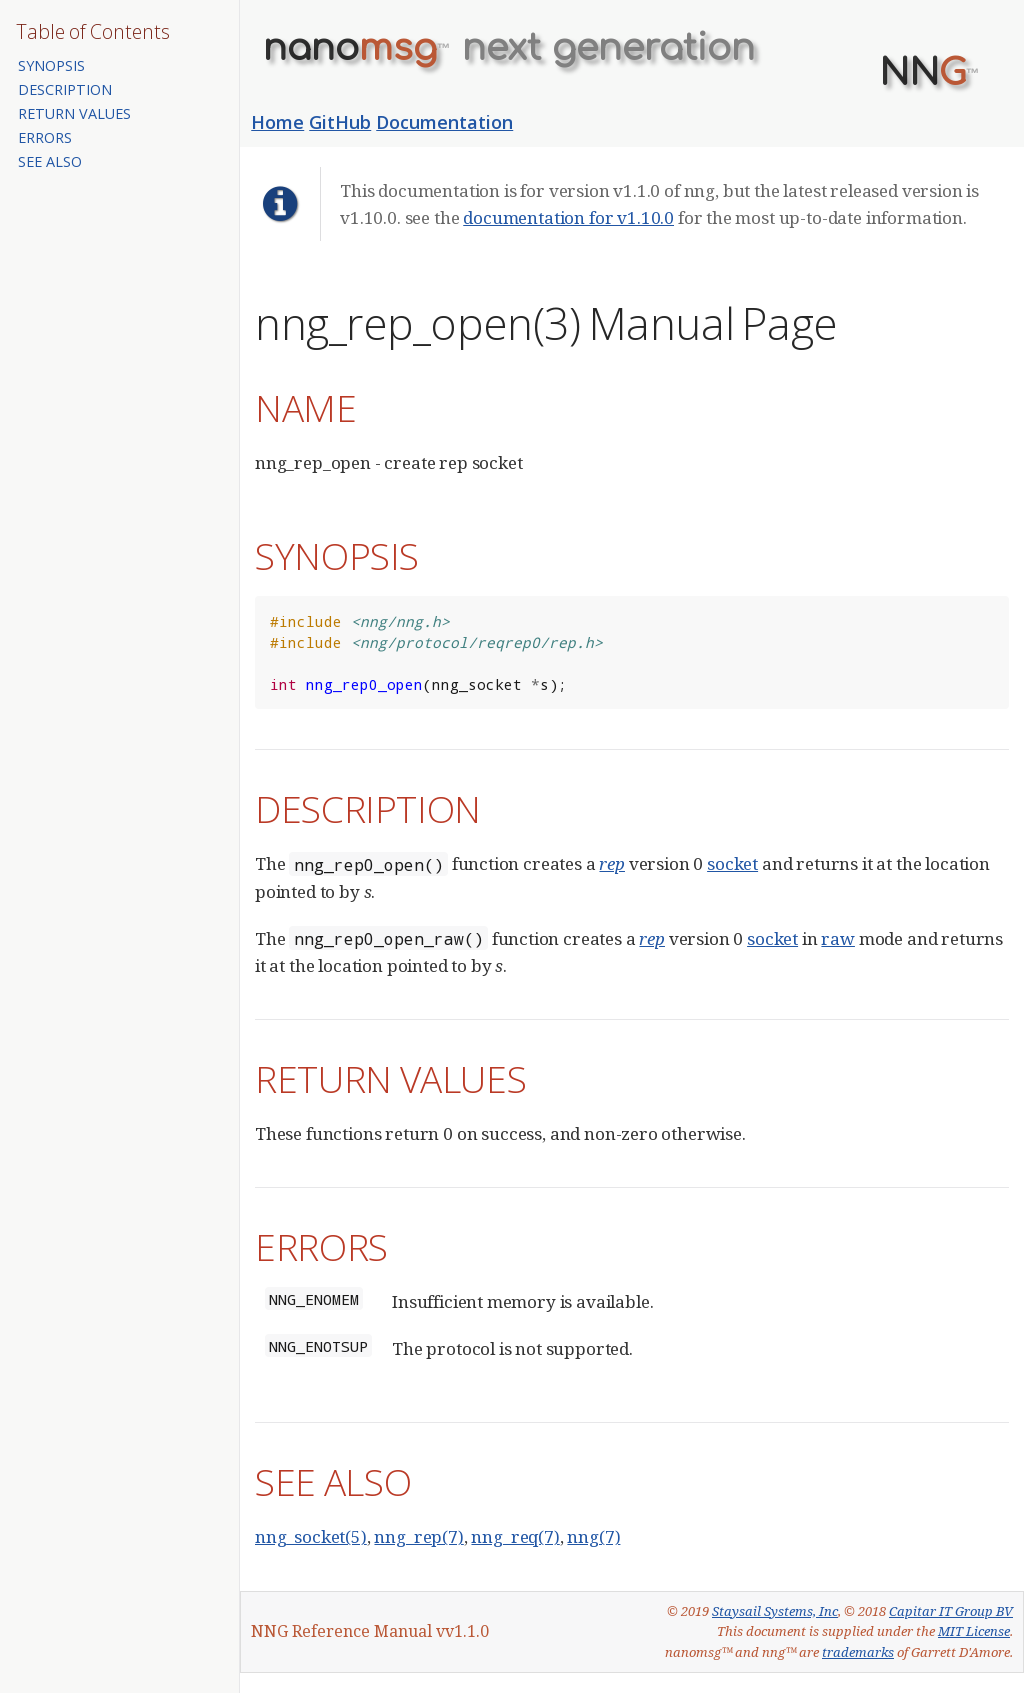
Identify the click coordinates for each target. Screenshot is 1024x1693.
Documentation (444, 122)
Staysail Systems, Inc (775, 1611)
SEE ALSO (50, 161)
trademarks (858, 1652)
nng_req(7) (515, 1536)
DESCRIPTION (65, 89)
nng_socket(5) (311, 1536)
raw (838, 938)
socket (732, 863)
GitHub (340, 122)
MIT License (974, 1631)
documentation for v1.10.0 (568, 217)
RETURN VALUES (74, 113)
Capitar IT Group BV (951, 1611)
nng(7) (593, 1536)
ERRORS (45, 137)
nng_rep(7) (418, 1536)
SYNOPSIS (51, 65)
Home (277, 122)
